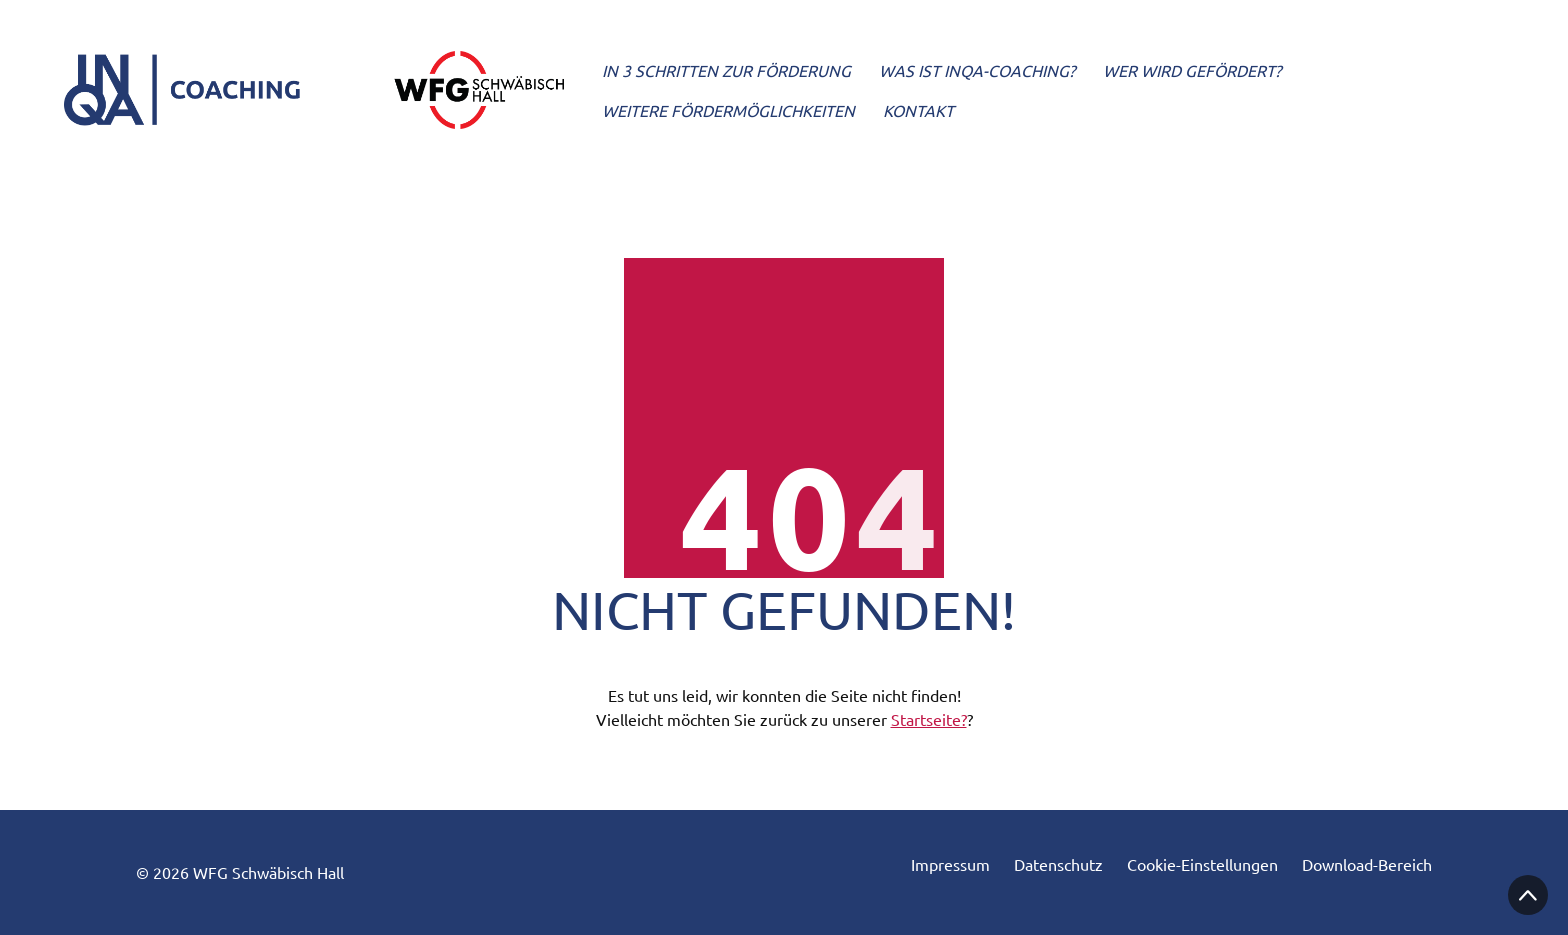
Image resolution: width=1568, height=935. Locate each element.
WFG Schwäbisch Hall (268, 872)
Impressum (950, 864)
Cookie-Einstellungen (1202, 864)
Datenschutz (1058, 864)
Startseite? (929, 719)
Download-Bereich (1367, 864)
